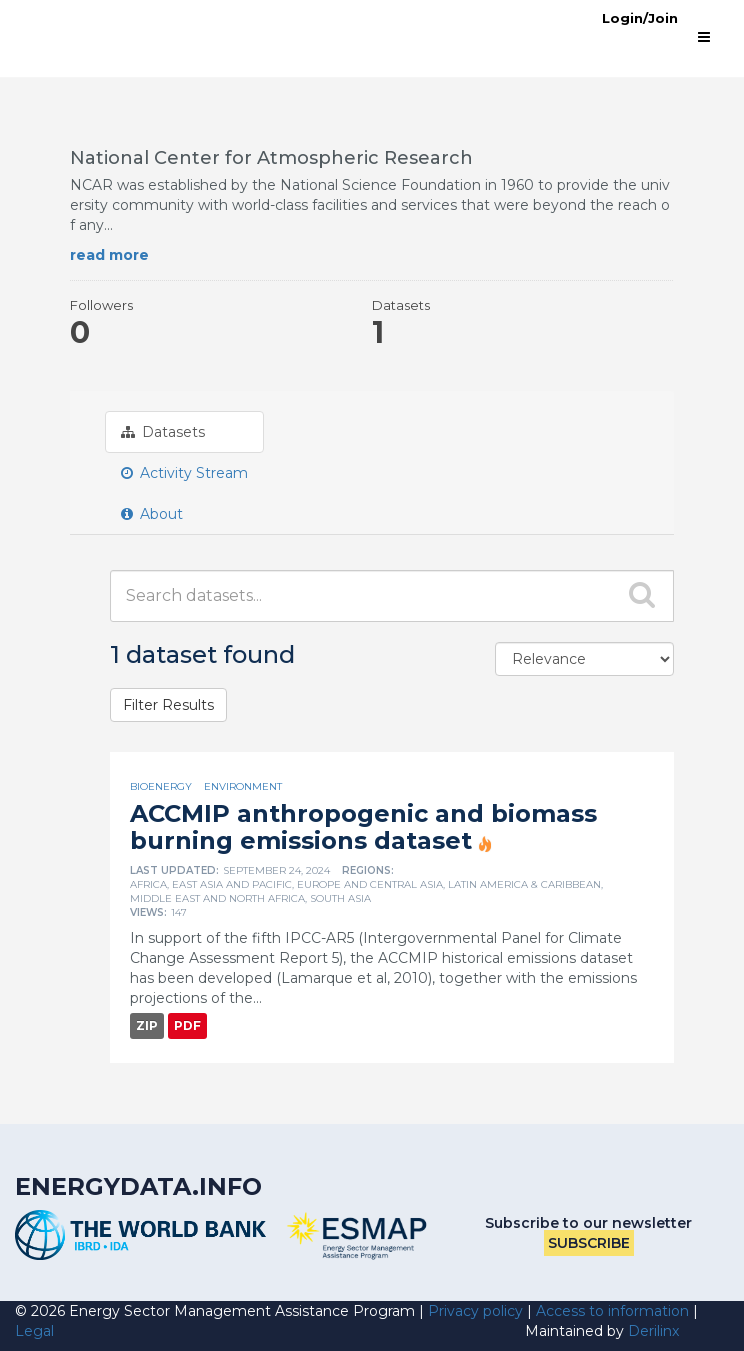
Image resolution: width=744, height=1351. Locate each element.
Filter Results (168, 705)
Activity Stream (184, 473)
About (152, 514)
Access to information (612, 1311)
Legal (34, 1331)
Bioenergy (161, 786)
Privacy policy (475, 1311)
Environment (243, 786)
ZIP (147, 1025)
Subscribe (589, 1243)
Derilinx (653, 1331)
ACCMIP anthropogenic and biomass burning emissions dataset (363, 827)
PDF (187, 1025)
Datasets (163, 432)
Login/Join (640, 18)
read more (109, 255)
